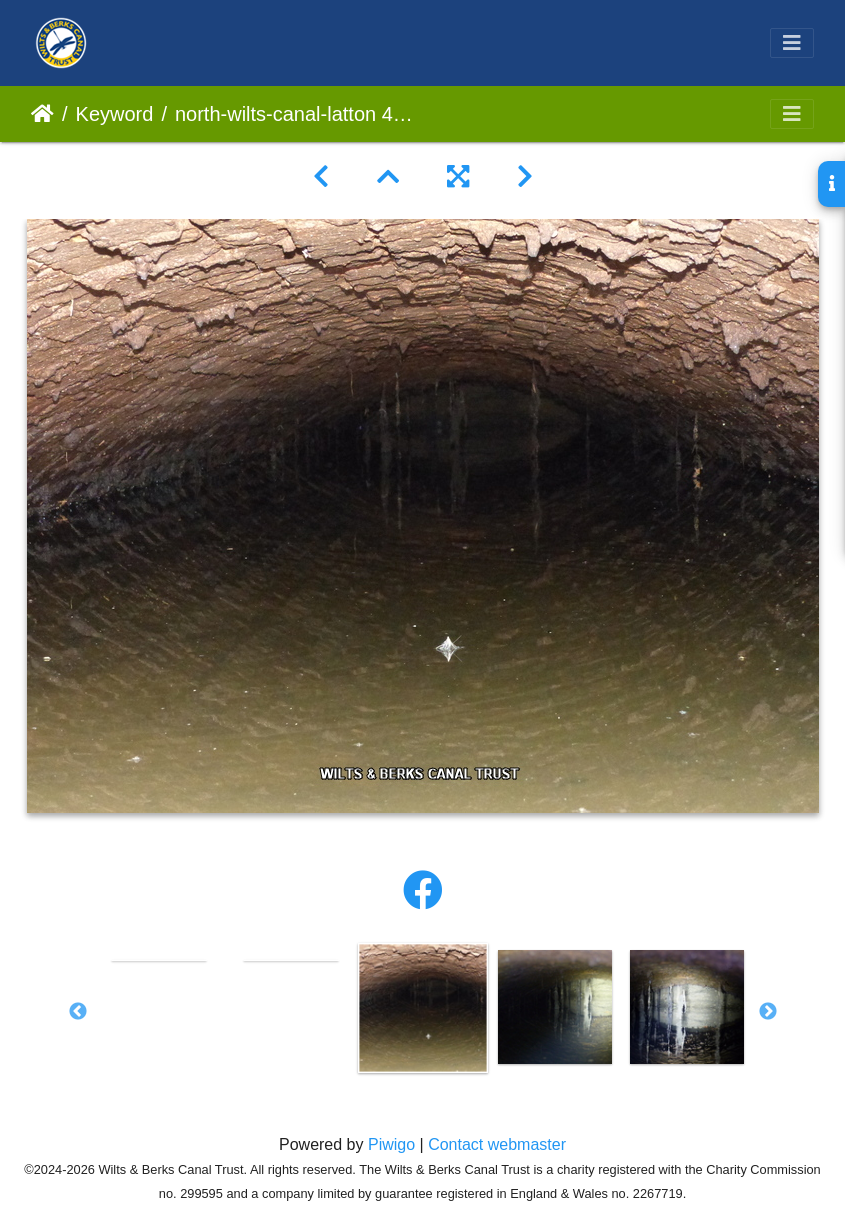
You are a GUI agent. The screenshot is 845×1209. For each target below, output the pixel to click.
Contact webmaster (497, 1144)
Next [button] (768, 1012)
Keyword (115, 114)
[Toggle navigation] (792, 43)
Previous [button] (78, 1012)
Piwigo (391, 1144)
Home (42, 114)
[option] (159, 959)
